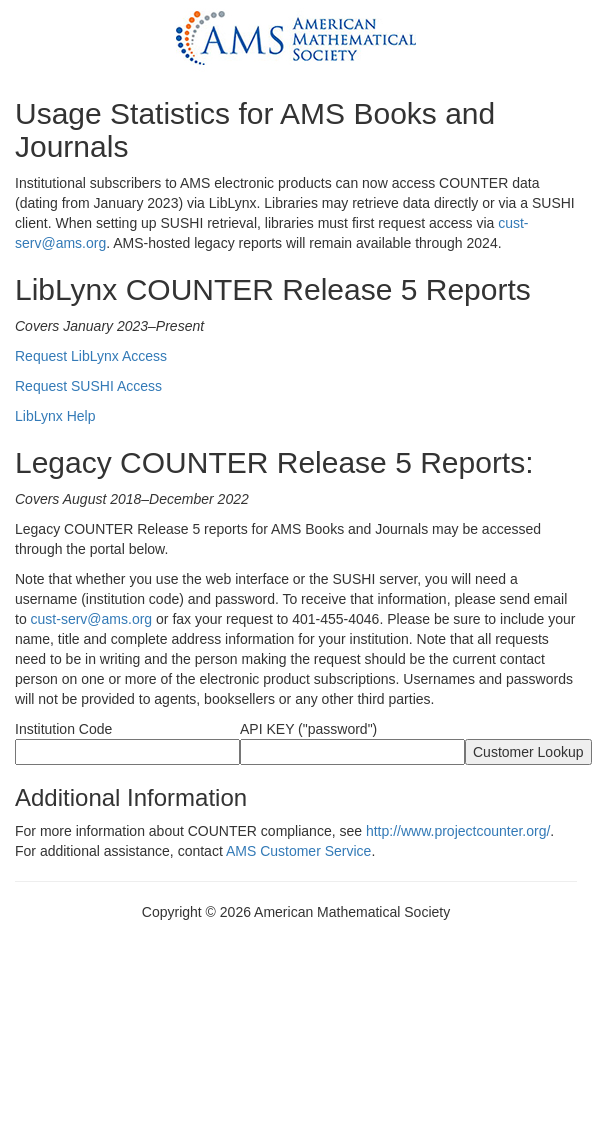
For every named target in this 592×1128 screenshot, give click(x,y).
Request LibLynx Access (91, 356)
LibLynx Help (55, 416)
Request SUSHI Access (88, 386)
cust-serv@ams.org (92, 619)
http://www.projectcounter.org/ (458, 831)
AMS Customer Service (298, 851)
